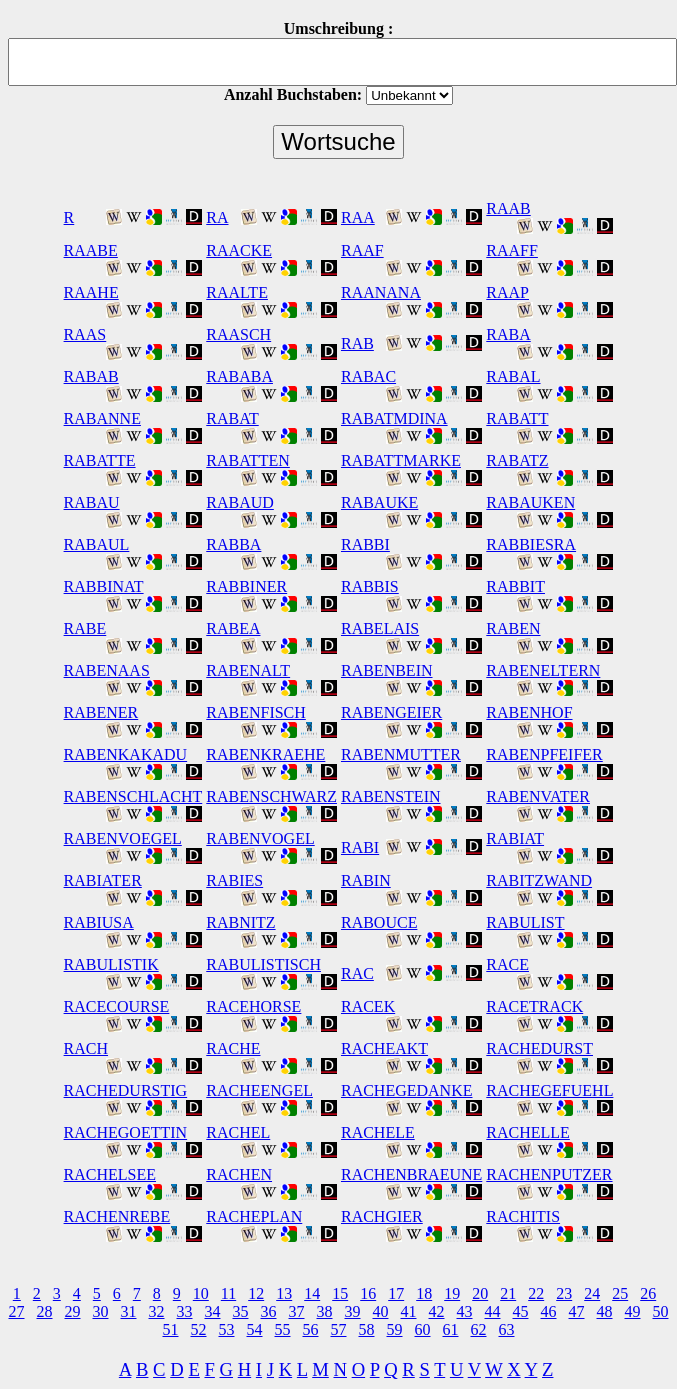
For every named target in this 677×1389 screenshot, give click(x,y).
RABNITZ (240, 922)
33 (185, 1311)
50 (661, 1311)
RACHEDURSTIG (126, 1090)
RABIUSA (99, 922)
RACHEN (239, 1174)
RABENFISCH (256, 712)
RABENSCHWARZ (271, 796)
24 (592, 1293)
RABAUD (240, 502)
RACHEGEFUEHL (549, 1090)
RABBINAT (104, 586)
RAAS (85, 334)
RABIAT (515, 838)
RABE (85, 628)
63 (507, 1329)
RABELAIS (380, 628)
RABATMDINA (394, 418)
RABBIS (370, 586)
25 (620, 1293)
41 (409, 1311)
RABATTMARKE (401, 460)
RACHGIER (382, 1216)
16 (368, 1293)
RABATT (517, 418)
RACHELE (378, 1132)
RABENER (101, 712)
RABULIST (525, 922)
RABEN (513, 628)
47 (577, 1311)
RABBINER (246, 586)
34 (213, 1311)
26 (648, 1293)
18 (424, 1293)
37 (297, 1311)
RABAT (232, 418)
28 (45, 1311)
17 (396, 1293)
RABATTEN (248, 460)
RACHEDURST (539, 1048)
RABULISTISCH (263, 964)
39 (353, 1311)
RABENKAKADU (126, 754)
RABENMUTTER (401, 754)
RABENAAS (107, 670)
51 (171, 1329)
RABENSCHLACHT (133, 796)
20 (480, 1293)
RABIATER (103, 880)
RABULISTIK (111, 964)
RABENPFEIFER (544, 754)
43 (465, 1311)
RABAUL (97, 544)
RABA (508, 334)
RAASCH (238, 334)
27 (17, 1311)
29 (73, 1311)
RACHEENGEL (259, 1090)
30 (101, 1311)
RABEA (233, 628)
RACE (507, 964)
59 (395, 1329)
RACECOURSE (117, 1006)
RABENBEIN (387, 670)
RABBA (233, 544)
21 (508, 1293)
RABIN (366, 880)
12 (256, 1293)
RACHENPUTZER (549, 1174)
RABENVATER (538, 796)
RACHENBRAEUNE (411, 1174)
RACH (86, 1048)
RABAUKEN (530, 502)
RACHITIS (523, 1216)
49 (633, 1311)
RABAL (513, 376)
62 (479, 1329)
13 (284, 1293)
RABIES (234, 880)
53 (227, 1329)
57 (339, 1329)
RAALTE (237, 292)
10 (201, 1293)
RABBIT (515, 586)
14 (312, 1293)
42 (437, 1311)
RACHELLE (528, 1132)
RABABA (239, 376)
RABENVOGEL (260, 838)
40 (381, 1311)
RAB (357, 343)
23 (564, 1293)
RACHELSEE (110, 1174)
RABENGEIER (391, 712)
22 (536, 1293)
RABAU (92, 502)
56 (311, 1329)
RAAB (508, 208)
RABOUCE (379, 922)
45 (521, 1311)
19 (452, 1293)
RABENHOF (529, 712)
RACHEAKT (384, 1048)
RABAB (91, 376)
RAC (357, 973)
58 (367, 1329)
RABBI (365, 544)
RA (217, 217)
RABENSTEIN (391, 796)
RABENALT (248, 670)
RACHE (233, 1048)
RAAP (507, 292)
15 (340, 1293)
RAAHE (91, 292)
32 (157, 1311)
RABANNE (102, 418)
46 (549, 1311)
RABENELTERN (543, 670)
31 (129, 1311)
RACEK (368, 1006)
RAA (358, 217)
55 (283, 1329)
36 (269, 1311)
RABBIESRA (531, 544)
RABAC (368, 376)
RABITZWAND (539, 880)
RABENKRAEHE (265, 754)
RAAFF (512, 250)
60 (423, 1329)
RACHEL (238, 1132)
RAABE (91, 250)
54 (255, 1329)
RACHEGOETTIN (126, 1132)
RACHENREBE (117, 1216)
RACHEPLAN (254, 1216)
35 (241, 1311)
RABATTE (100, 460)
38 (325, 1311)
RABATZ (517, 460)
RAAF (362, 250)
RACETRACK (534, 1006)
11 (228, 1293)
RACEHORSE (253, 1006)
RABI (360, 847)
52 (199, 1329)
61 (451, 1329)
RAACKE (239, 250)
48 (605, 1311)
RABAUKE (379, 502)
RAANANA (381, 292)
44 (493, 1311)
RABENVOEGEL (123, 838)
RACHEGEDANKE (407, 1090)
